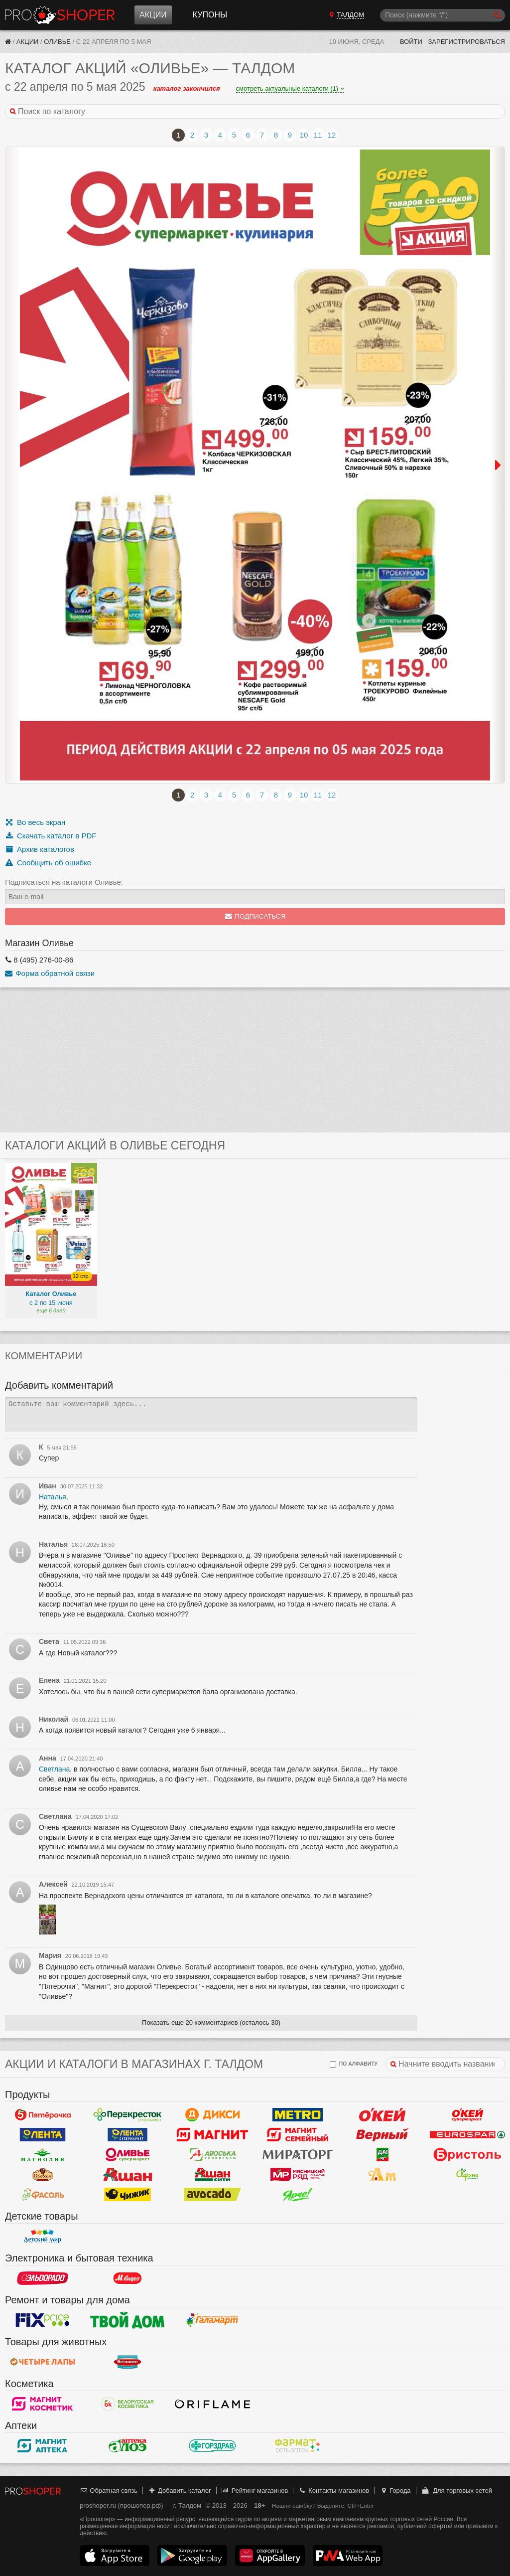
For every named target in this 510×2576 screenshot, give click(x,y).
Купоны (210, 14)
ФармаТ (297, 2445)
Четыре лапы (42, 2362)
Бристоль (467, 2154)
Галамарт (212, 2320)
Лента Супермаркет (127, 2134)
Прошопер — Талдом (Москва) (60, 15)
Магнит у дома (212, 2134)
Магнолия (42, 2154)
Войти (411, 41)
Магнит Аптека (42, 2445)
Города (395, 2490)
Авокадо (212, 2194)
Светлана (54, 1769)
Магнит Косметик (42, 2404)
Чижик (127, 2194)
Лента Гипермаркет (42, 2134)
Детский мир (42, 2236)
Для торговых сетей (456, 2490)
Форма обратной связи (50, 973)
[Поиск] (442, 15)
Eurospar (467, 2134)
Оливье (57, 41)
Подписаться (255, 916)
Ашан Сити (212, 2174)
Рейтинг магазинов (254, 2490)
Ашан (127, 2174)
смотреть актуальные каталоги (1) (290, 88)
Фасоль (42, 2194)
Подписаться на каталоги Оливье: (64, 882)
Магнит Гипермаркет (297, 2134)
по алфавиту (354, 2064)
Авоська (212, 2154)
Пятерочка (42, 2114)
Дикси (212, 2114)
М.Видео (127, 2278)
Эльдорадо (42, 2278)
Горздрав (212, 2445)
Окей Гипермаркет (382, 2114)
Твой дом (127, 2320)
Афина (467, 2174)
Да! (382, 2154)
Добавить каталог (179, 2490)
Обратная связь (108, 2490)
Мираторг (297, 2154)
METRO (297, 2114)
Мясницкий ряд (297, 2174)
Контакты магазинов (333, 2490)
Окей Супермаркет (467, 2114)
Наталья (52, 1497)
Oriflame (212, 2404)
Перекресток (127, 2114)
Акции (153, 14)
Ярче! (297, 2194)
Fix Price (42, 2320)
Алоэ (127, 2445)
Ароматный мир (382, 2174)
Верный (382, 2134)
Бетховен (127, 2362)
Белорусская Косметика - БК (127, 2404)
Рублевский (42, 2174)
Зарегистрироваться (466, 41)
